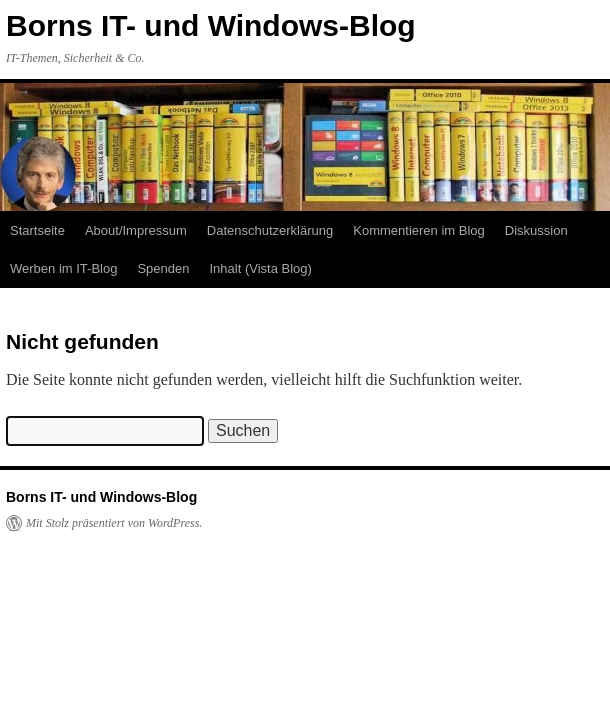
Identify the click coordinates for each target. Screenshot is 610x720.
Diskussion (536, 230)
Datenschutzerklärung (270, 230)
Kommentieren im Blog (419, 230)
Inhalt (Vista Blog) (260, 268)
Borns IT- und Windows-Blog (211, 25)
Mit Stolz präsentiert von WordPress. (114, 523)
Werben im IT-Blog (63, 268)
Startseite (37, 230)
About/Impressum (136, 230)
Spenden (163, 268)
